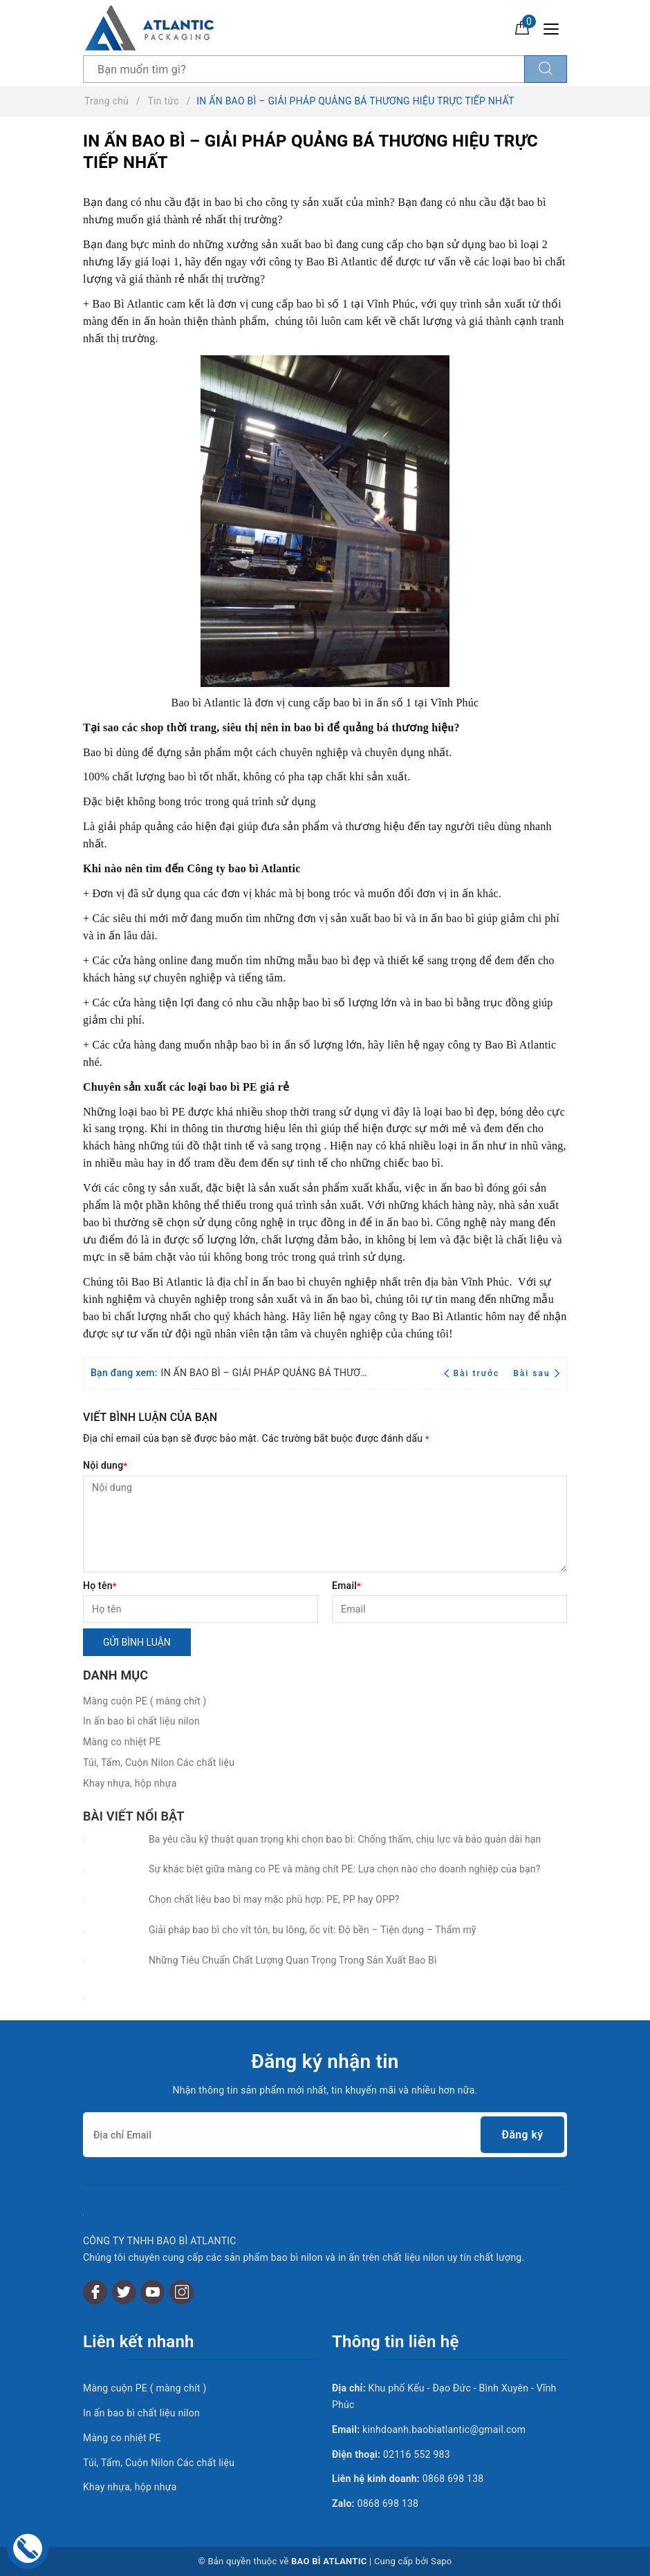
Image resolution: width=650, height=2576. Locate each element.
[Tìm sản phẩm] (304, 69)
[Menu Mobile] (555, 27)
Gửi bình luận (137, 1642)
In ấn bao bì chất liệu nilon (141, 1721)
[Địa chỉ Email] (325, 2134)
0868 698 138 (453, 2478)
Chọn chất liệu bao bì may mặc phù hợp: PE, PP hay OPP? (274, 1899)
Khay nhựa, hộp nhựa (130, 1783)
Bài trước (473, 1373)
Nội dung (105, 1465)
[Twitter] (124, 2292)
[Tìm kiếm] (545, 69)
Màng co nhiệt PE (122, 1741)
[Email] (449, 1609)
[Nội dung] (325, 1524)
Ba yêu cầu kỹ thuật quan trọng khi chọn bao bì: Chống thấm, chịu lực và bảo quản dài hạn (345, 1839)
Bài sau (536, 1373)
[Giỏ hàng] (522, 26)
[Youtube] (152, 2292)
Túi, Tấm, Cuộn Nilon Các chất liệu (158, 1762)
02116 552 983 (416, 2454)
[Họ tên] (200, 1609)
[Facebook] (95, 2292)
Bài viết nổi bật (133, 1816)
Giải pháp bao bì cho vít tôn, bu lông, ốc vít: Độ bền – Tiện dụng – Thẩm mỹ (312, 1929)
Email (346, 1585)
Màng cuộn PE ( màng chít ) (145, 1701)
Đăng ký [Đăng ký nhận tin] (522, 2134)
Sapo (441, 2561)
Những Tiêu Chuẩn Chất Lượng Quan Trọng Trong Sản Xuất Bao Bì (293, 1960)
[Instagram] (181, 2292)
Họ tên (100, 1585)
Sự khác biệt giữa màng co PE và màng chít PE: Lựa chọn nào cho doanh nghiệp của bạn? (344, 1868)
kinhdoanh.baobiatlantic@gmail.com (444, 2429)
